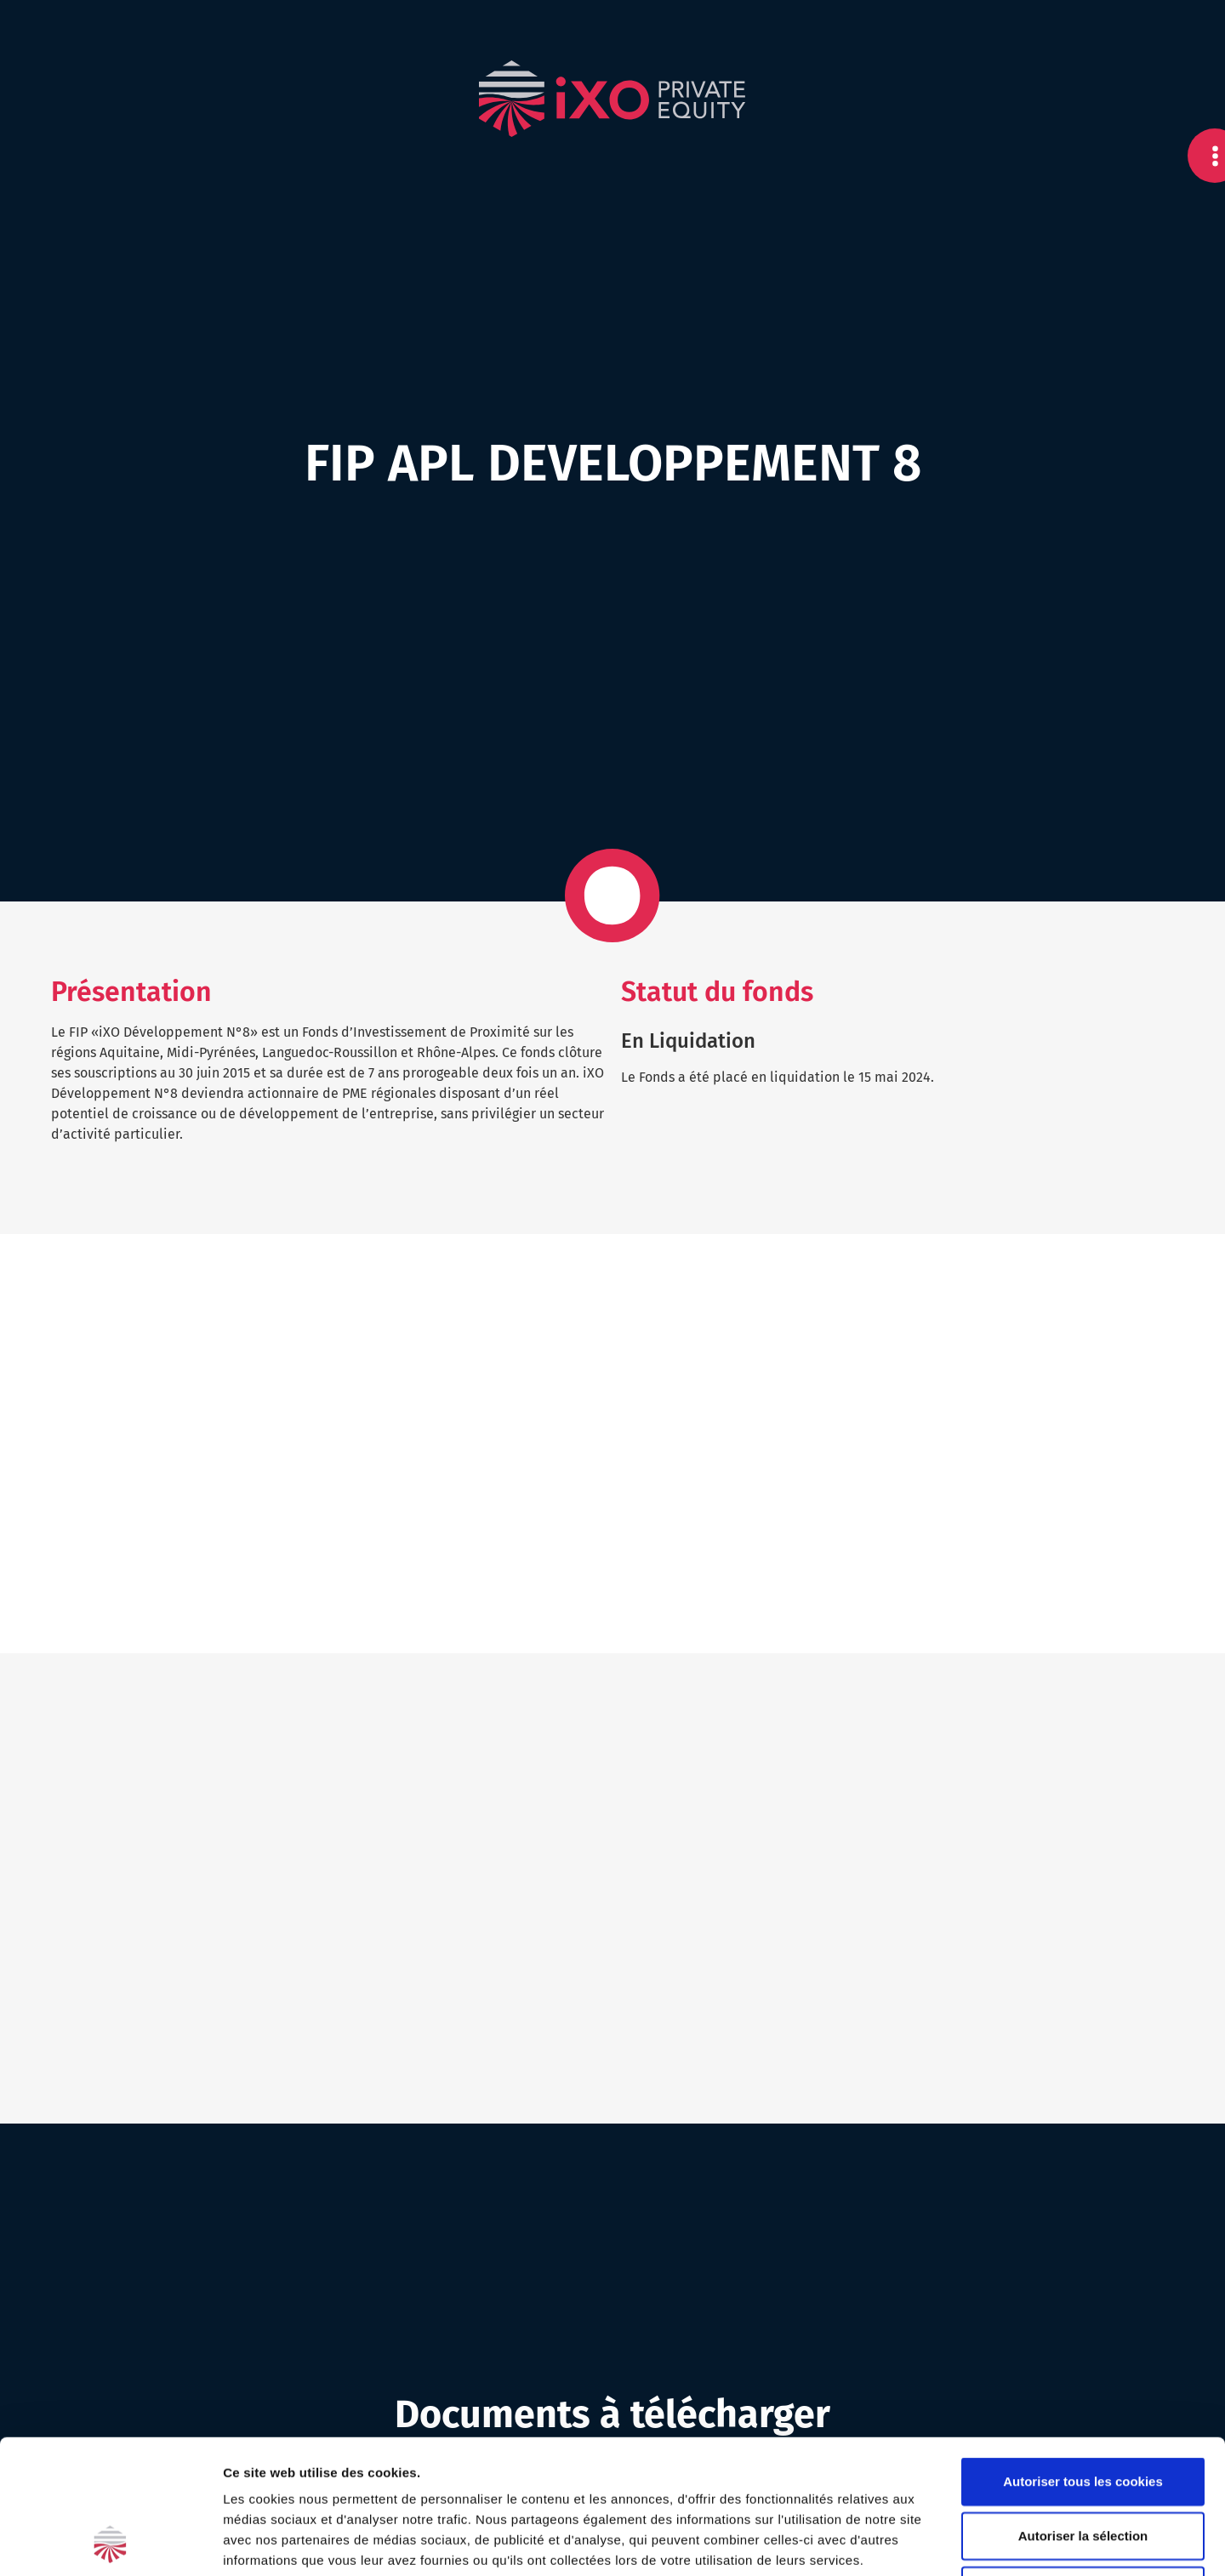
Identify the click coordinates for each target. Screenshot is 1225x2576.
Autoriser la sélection (1083, 2410)
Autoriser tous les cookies (1083, 2355)
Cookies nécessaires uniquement (1083, 2464)
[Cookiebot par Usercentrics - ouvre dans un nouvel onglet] (110, 2543)
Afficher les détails (937, 2542)
